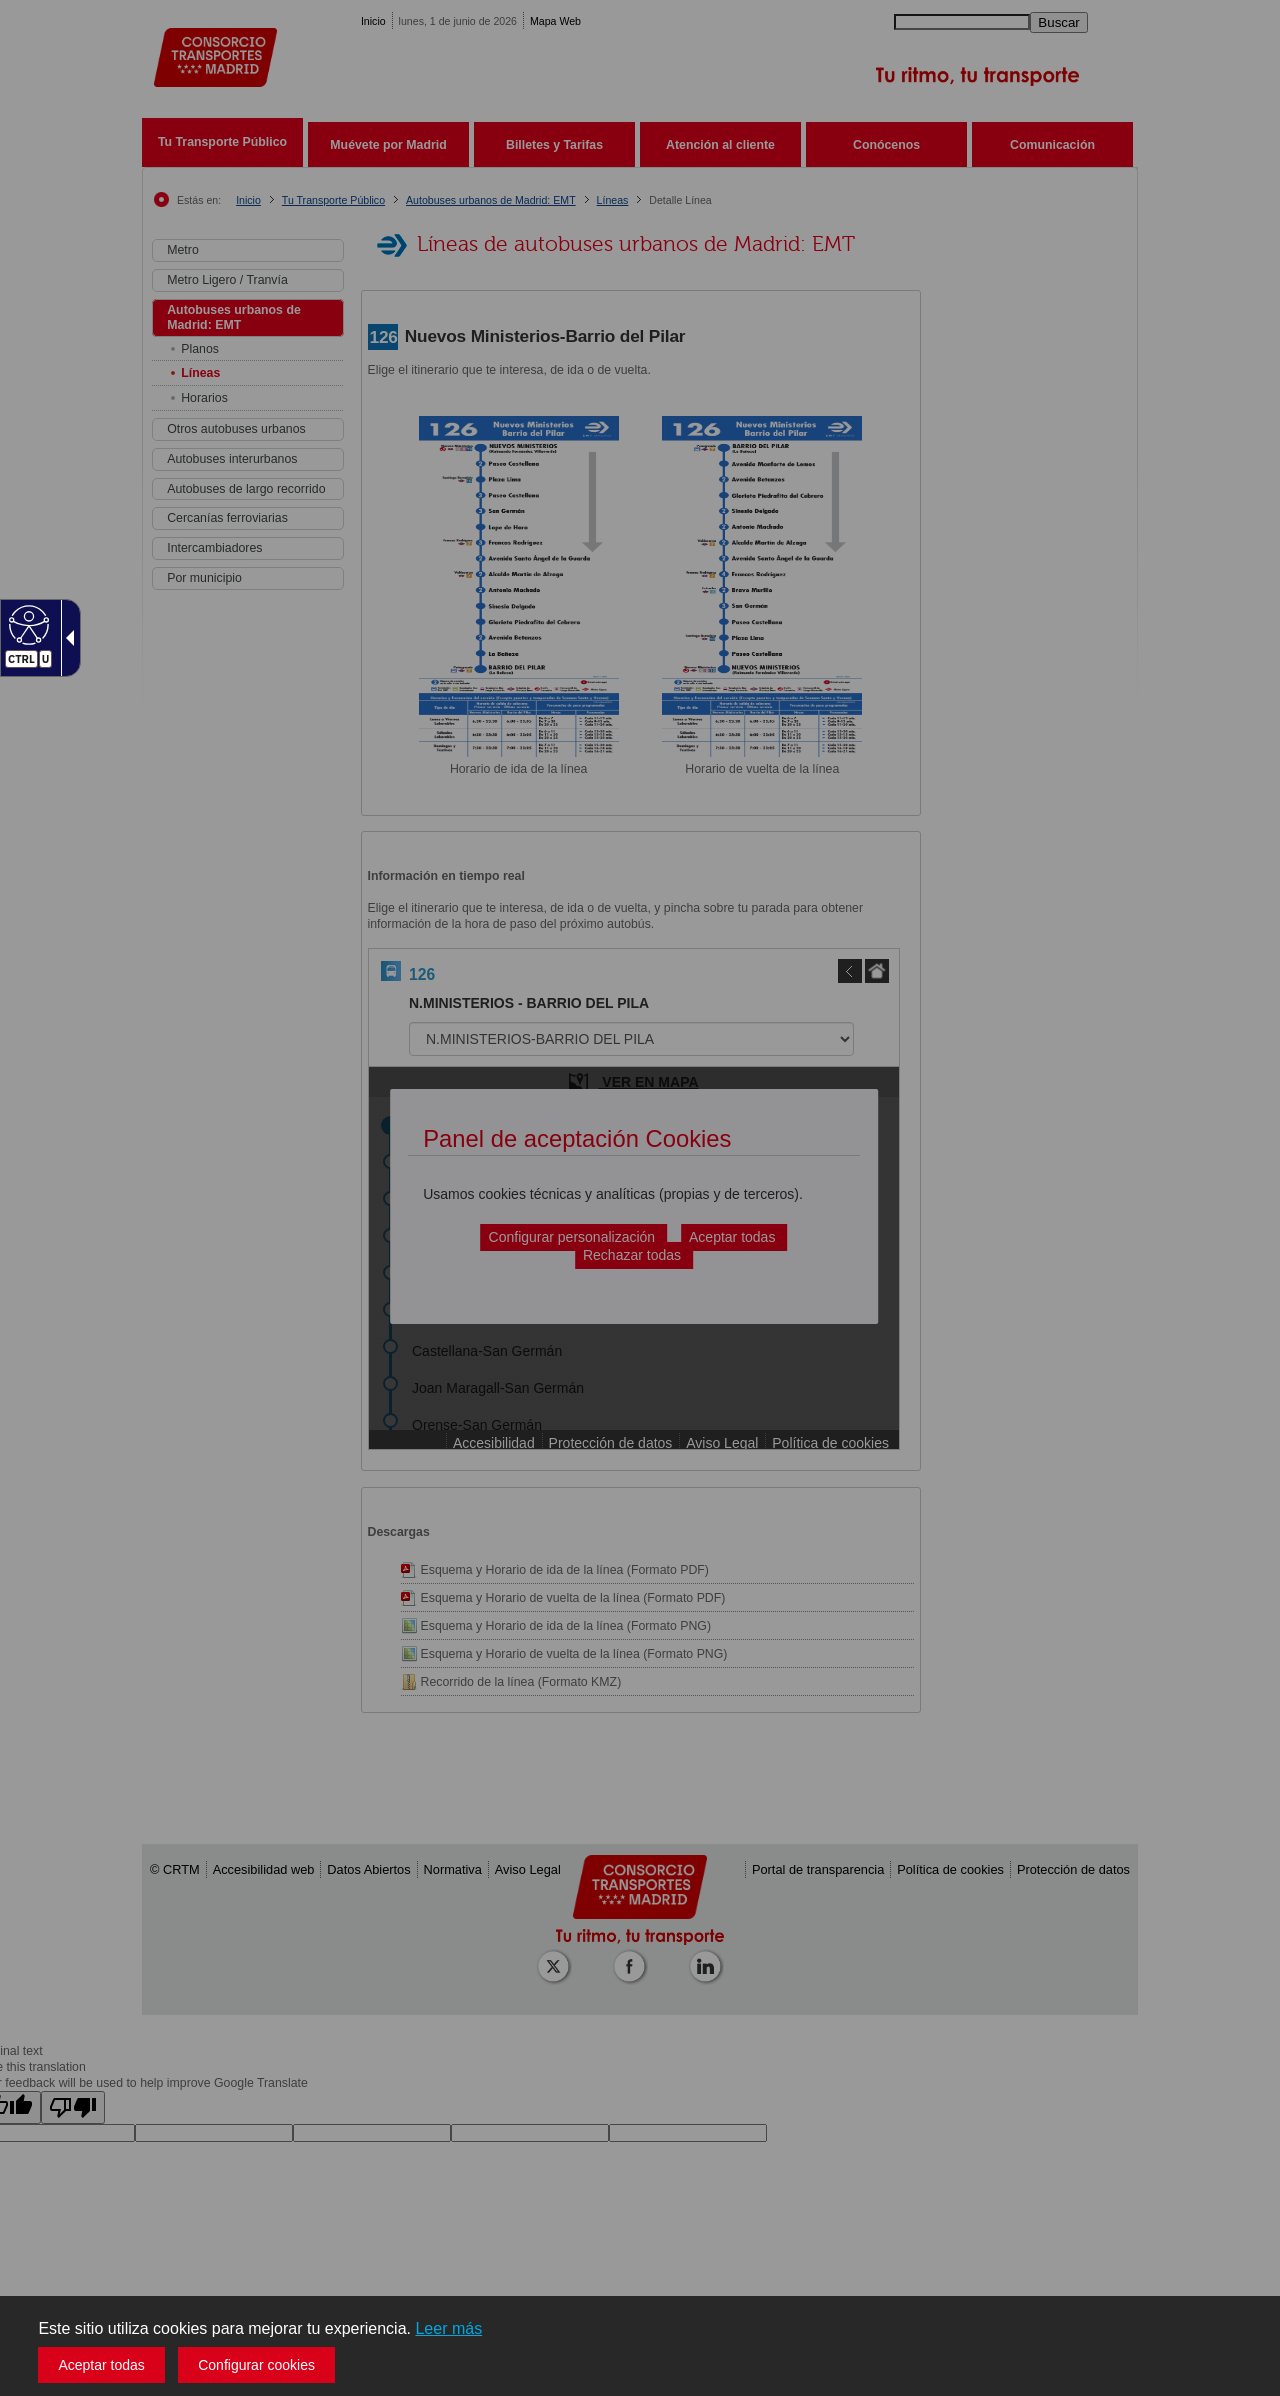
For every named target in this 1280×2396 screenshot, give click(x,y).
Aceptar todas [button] (101, 2365)
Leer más (448, 2328)
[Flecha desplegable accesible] (66, 638)
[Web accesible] (26, 624)
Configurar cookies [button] (256, 2365)
